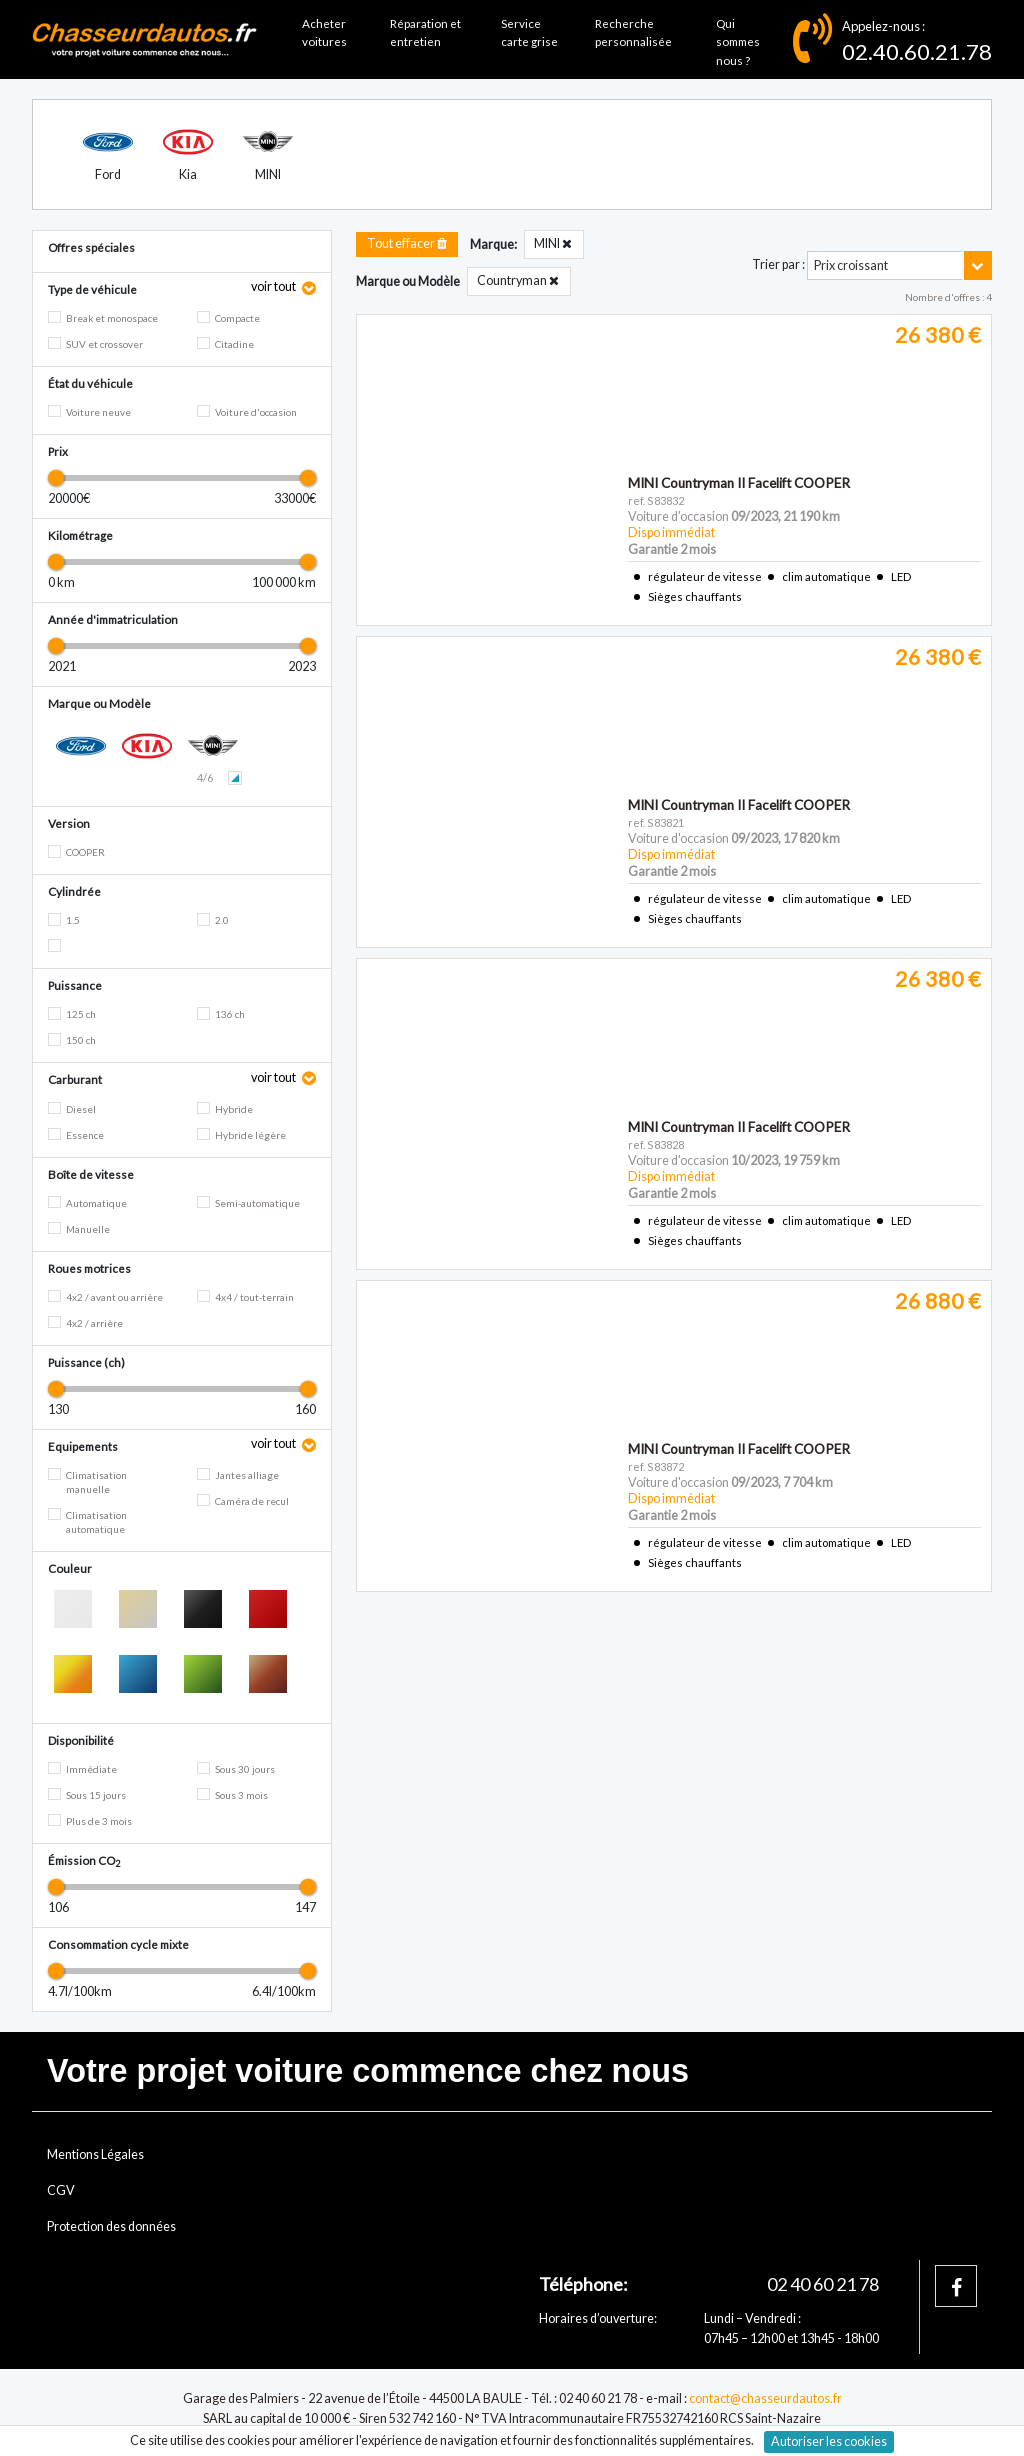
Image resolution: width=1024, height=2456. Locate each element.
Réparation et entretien (425, 32)
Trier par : (778, 264)
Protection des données (111, 2226)
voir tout (274, 286)
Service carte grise (529, 32)
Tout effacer (407, 243)
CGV (61, 2190)
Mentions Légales (95, 2154)
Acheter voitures (324, 32)
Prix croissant (851, 265)
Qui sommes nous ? (738, 41)
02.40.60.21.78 (917, 51)
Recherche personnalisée (633, 32)
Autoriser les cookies (829, 2441)
